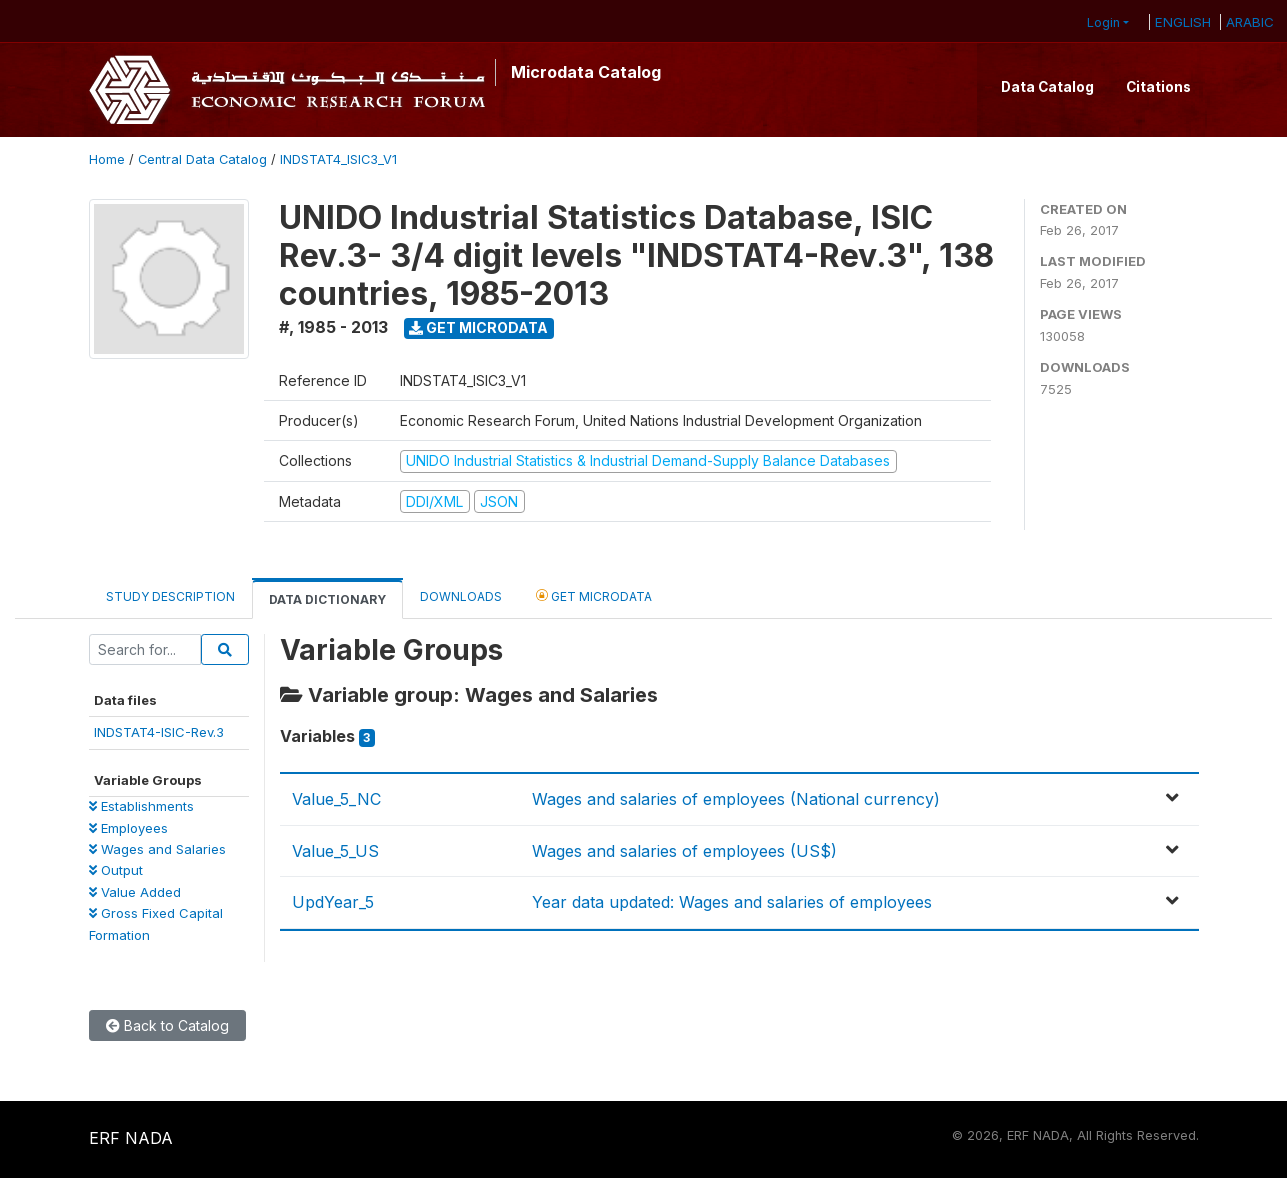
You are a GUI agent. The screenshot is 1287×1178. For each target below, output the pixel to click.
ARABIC (1250, 22)
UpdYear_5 (333, 902)
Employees (128, 828)
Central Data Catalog (202, 159)
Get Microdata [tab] (594, 595)
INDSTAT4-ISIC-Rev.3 (159, 732)
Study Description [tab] (170, 596)
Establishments (141, 806)
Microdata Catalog (586, 72)
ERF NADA (131, 1138)
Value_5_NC (336, 799)
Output (116, 870)
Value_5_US (335, 851)
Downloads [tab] (461, 596)
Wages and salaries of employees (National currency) (736, 799)
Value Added (135, 892)
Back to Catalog (167, 1025)
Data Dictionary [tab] (327, 599)
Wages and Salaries (157, 849)
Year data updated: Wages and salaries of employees (732, 902)
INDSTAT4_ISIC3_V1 (338, 159)
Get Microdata (478, 327)
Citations (1158, 87)
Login (1103, 22)
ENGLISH (1183, 22)
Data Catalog (1047, 87)
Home (107, 159)
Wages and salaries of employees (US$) (684, 851)
